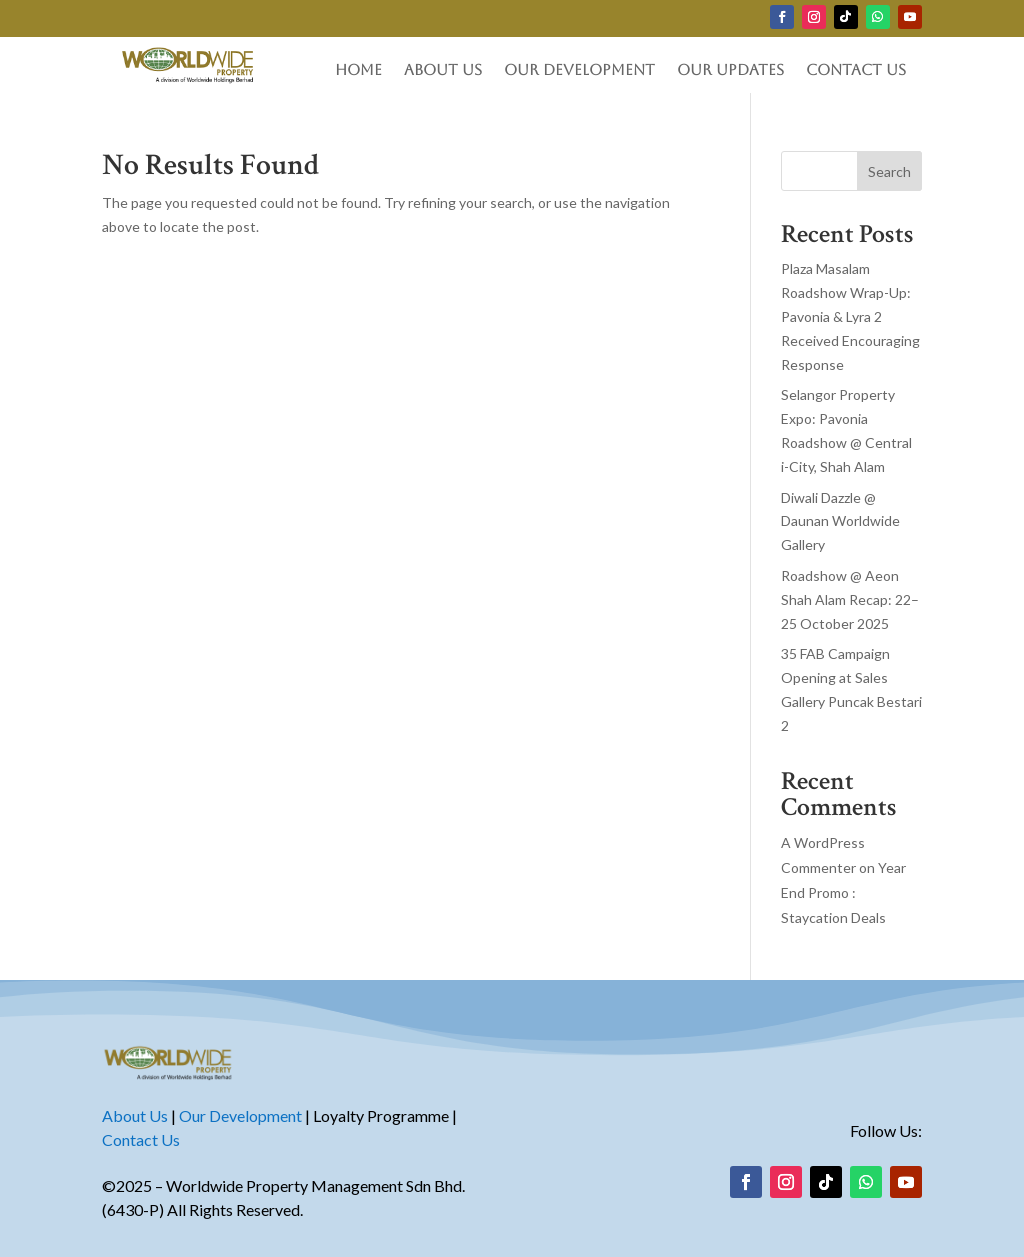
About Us (443, 70)
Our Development (579, 70)
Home (358, 70)
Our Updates (730, 70)
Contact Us (856, 70)
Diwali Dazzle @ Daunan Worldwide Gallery (840, 521)
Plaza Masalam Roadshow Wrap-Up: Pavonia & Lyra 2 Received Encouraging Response (850, 316)
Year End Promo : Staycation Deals (843, 892)
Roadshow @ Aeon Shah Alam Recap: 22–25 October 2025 (850, 599)
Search (889, 171)
